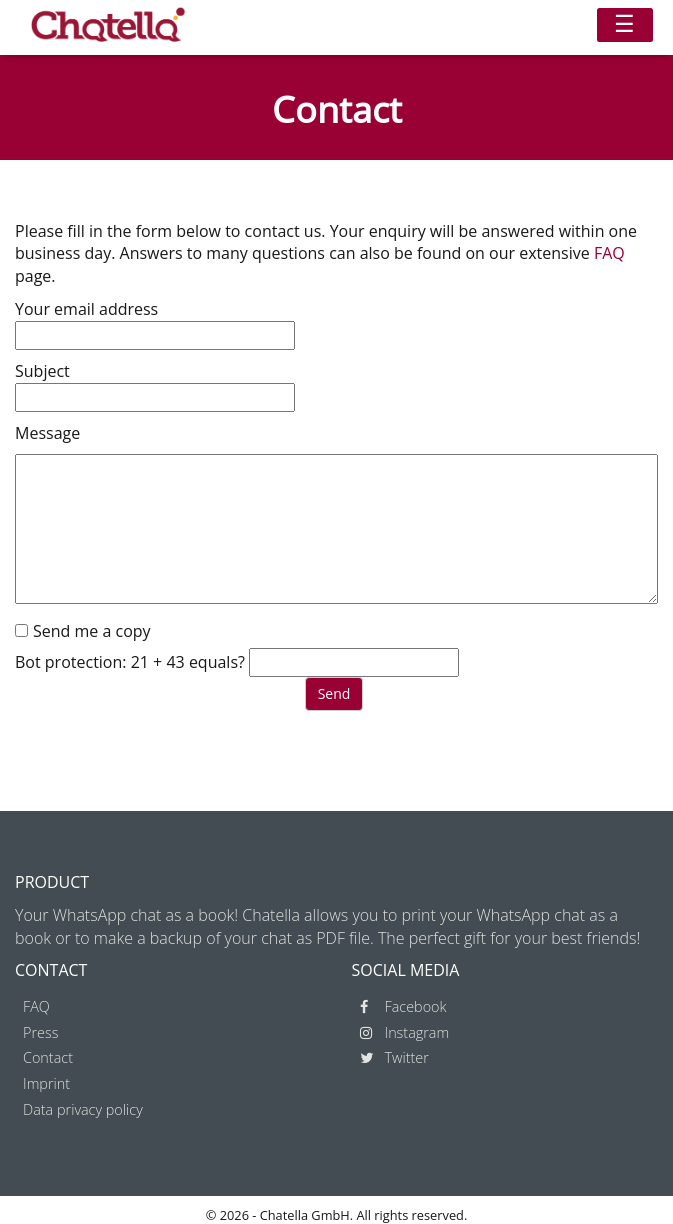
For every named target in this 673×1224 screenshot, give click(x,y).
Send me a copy (92, 631)
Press (40, 1032)
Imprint (46, 1083)
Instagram (405, 1032)
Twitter (394, 1057)
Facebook (403, 1006)
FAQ (609, 253)
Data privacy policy (83, 1109)
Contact (48, 1057)
